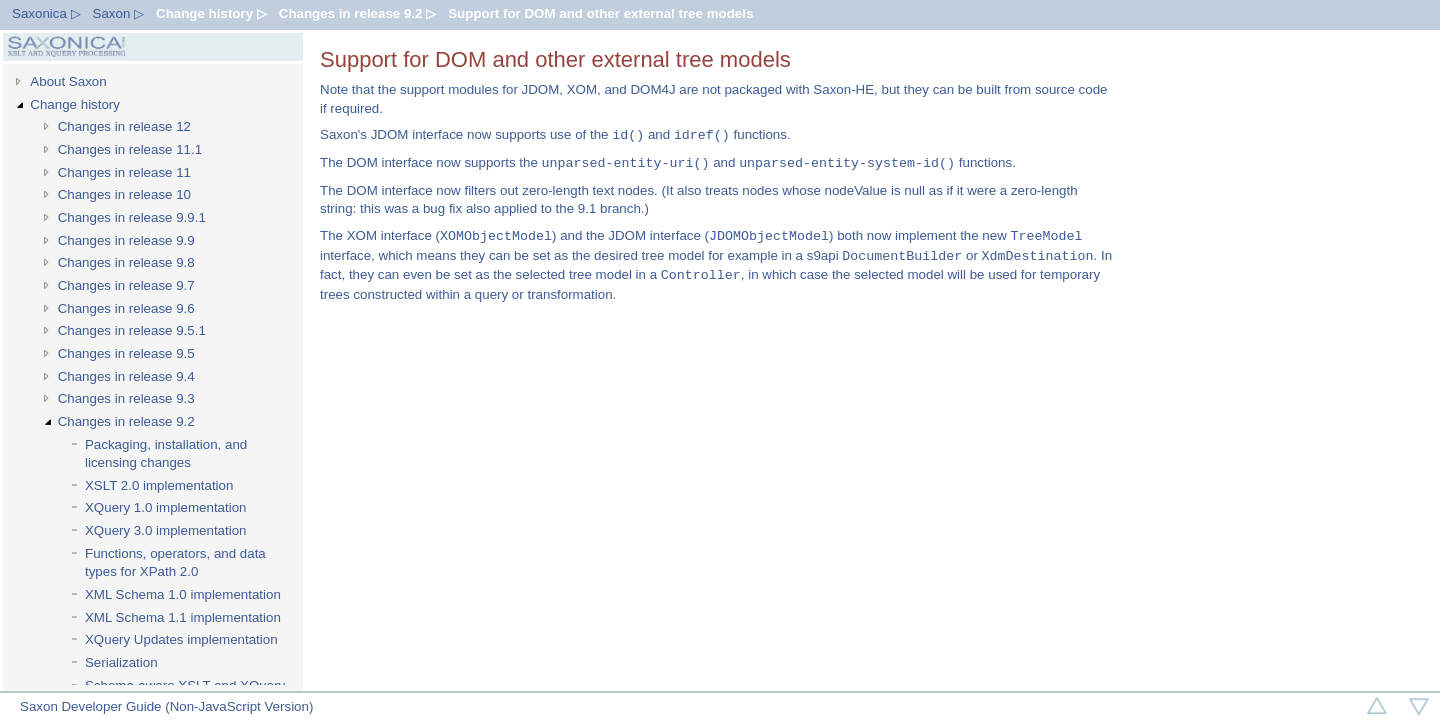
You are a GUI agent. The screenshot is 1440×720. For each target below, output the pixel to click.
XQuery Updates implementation (181, 639)
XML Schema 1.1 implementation (183, 617)
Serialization (121, 662)
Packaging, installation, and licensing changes (166, 454)
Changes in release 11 (124, 172)
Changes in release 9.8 (126, 262)
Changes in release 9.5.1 (132, 330)
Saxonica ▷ (46, 13)
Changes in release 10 (124, 194)
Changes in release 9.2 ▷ (357, 13)
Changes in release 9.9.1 (132, 217)
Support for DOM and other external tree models (600, 13)
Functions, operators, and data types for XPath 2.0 (175, 563)
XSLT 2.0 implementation (159, 485)
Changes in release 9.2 (126, 421)
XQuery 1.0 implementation (166, 507)
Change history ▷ (211, 13)
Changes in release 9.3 (126, 398)
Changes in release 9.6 (126, 308)
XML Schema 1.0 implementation (183, 594)
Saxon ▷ (119, 13)
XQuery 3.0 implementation (166, 530)
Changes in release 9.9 (126, 240)
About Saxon (68, 81)
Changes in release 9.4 (126, 376)
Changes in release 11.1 (130, 149)
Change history (75, 104)
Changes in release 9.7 (126, 285)
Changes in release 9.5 (126, 353)
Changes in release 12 (124, 126)
